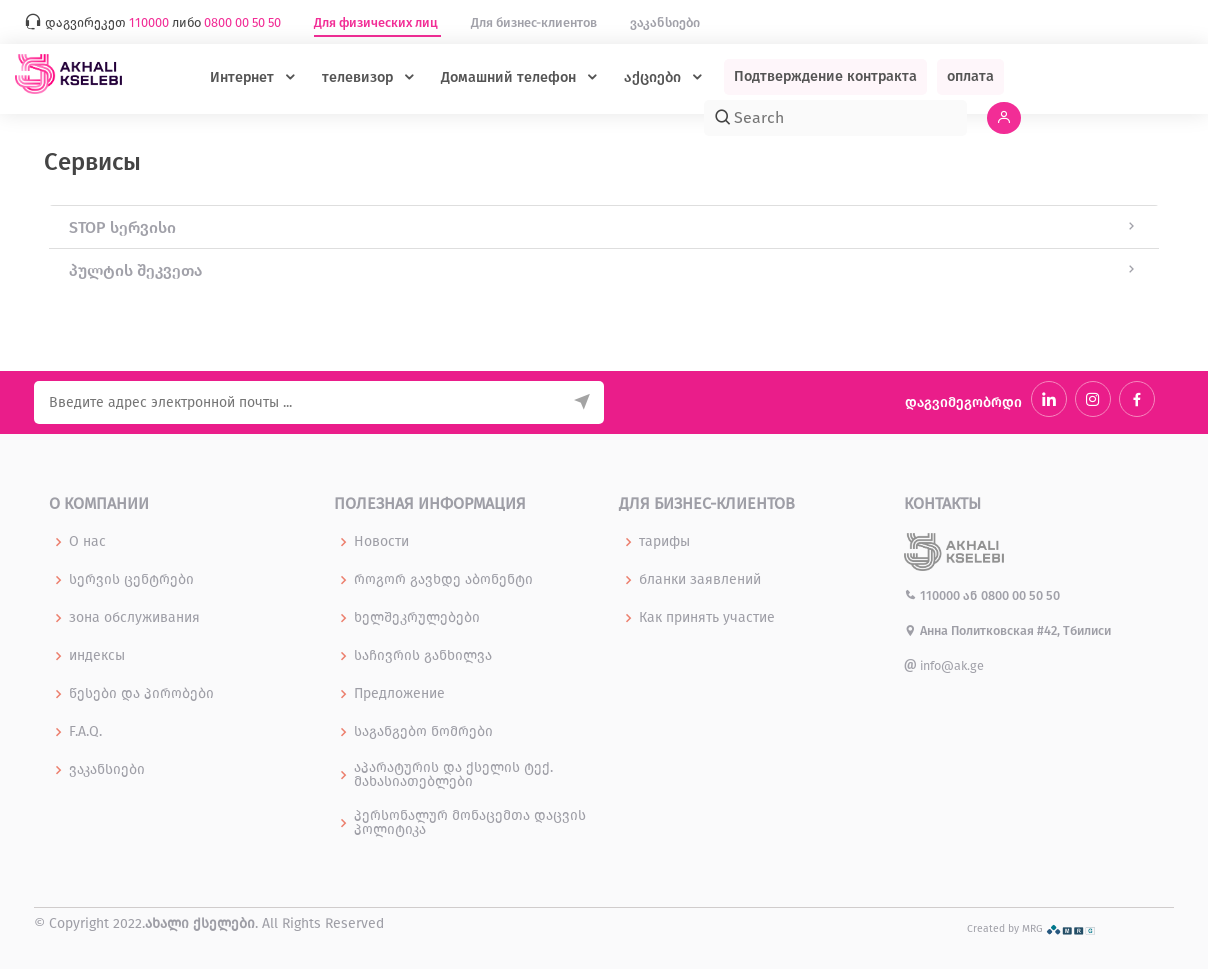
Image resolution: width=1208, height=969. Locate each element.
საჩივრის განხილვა (423, 656)
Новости (381, 542)
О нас (87, 542)
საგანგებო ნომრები (423, 732)
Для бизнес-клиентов (535, 22)
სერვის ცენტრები (131, 580)
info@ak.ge (944, 665)
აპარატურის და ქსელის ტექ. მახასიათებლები (453, 775)
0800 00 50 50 (1020, 595)
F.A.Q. (85, 732)
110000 (933, 595)
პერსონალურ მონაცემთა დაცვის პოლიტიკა (470, 823)
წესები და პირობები (141, 694)
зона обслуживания (134, 618)
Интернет (244, 77)
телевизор (359, 77)
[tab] (604, 227)
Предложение (399, 694)
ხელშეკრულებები (417, 618)
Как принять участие (707, 618)
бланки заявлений (700, 580)
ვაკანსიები (665, 22)
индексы (97, 656)
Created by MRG (1031, 928)
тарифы (664, 542)
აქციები (654, 77)
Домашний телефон (510, 77)
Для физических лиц (377, 22)
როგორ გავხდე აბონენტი (443, 580)
